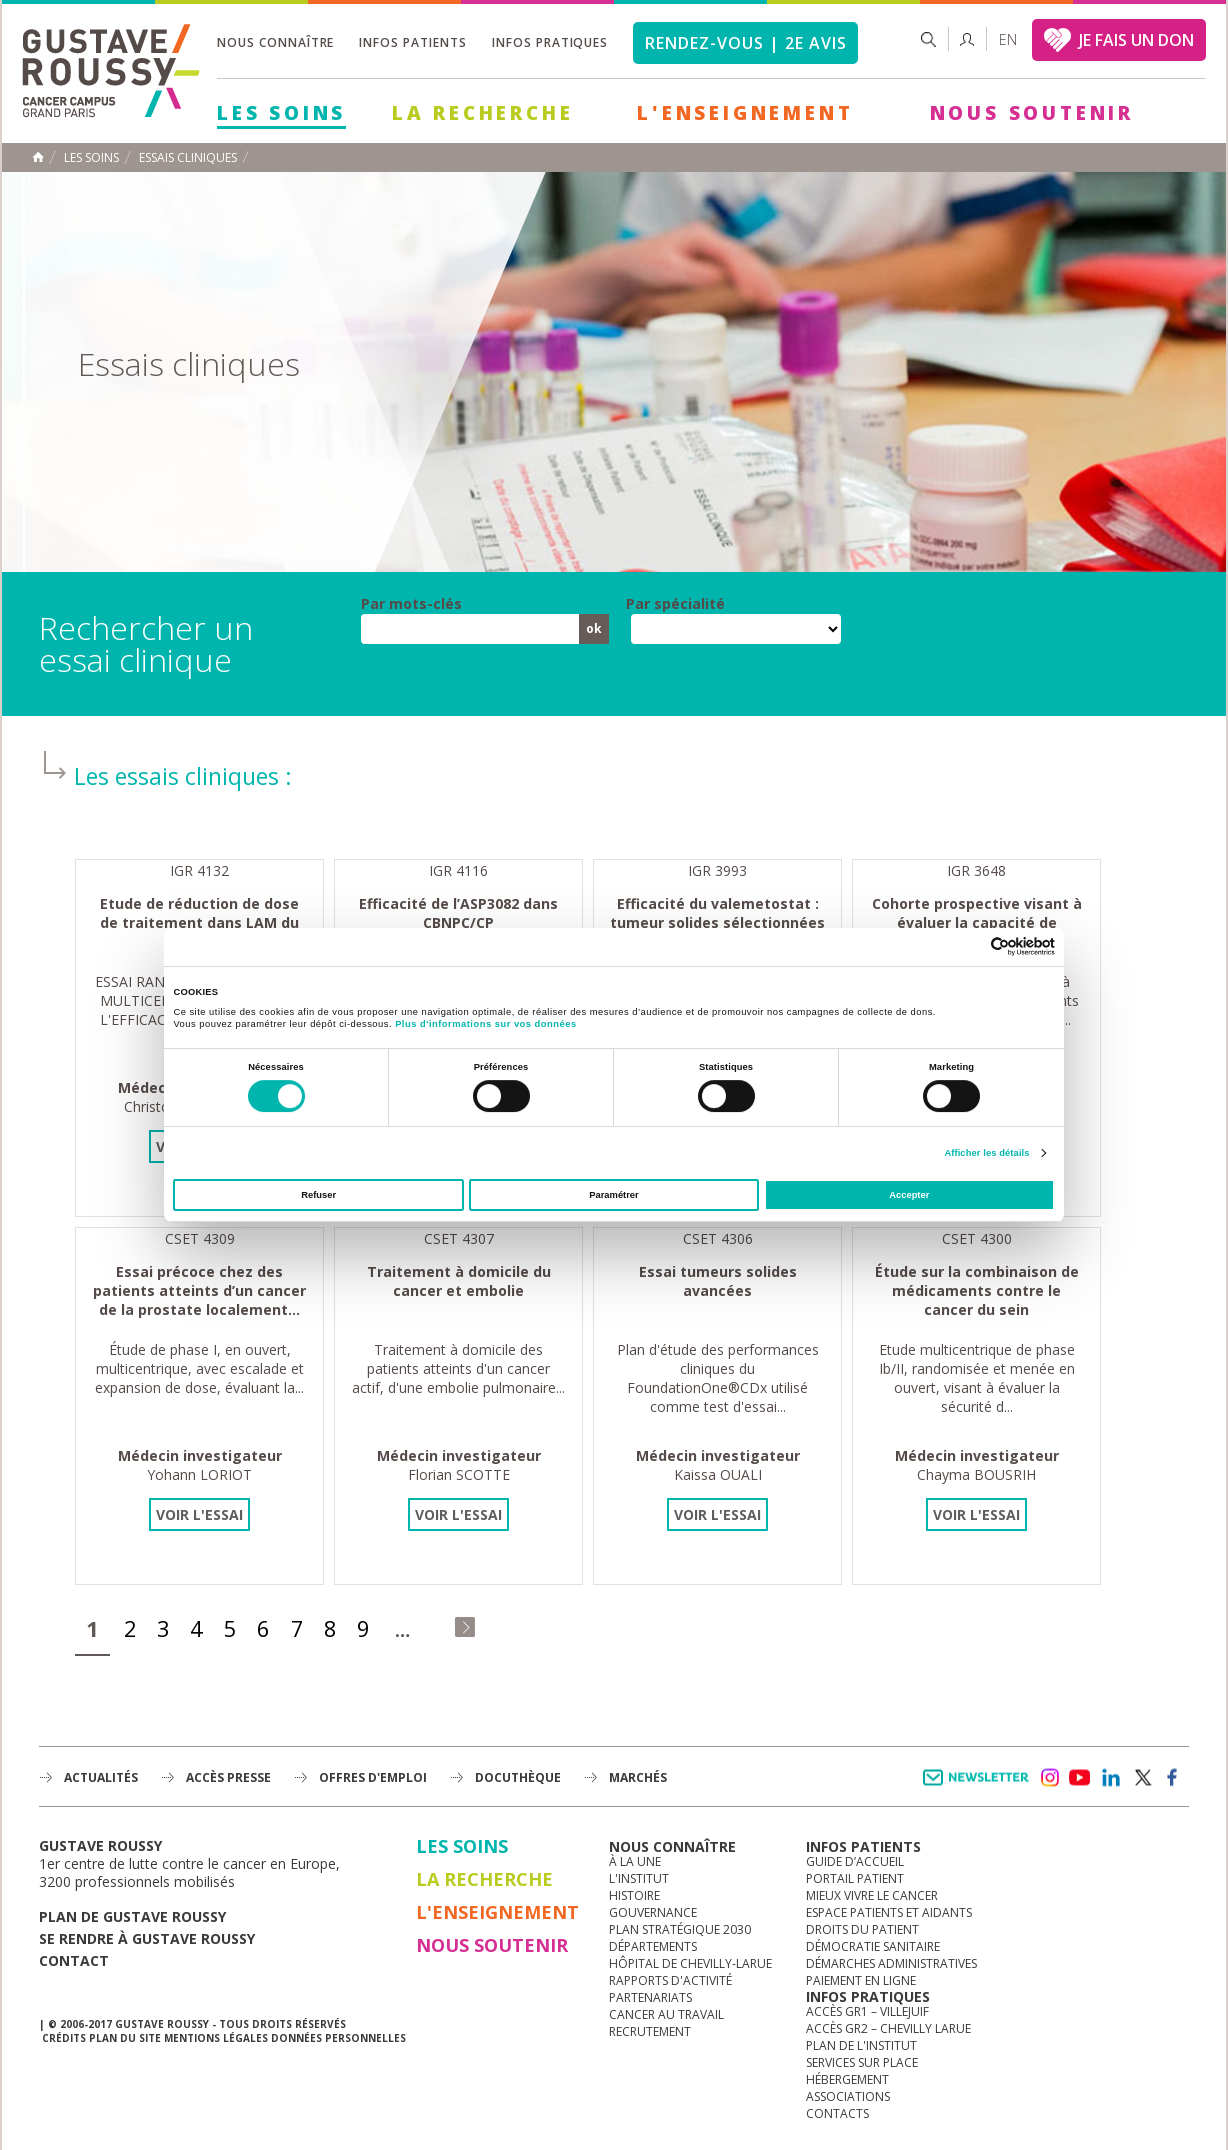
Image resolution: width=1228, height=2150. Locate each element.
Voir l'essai (199, 1514)
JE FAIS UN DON (1136, 40)
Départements (653, 1946)
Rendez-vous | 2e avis (745, 43)
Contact (74, 1960)
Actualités (101, 1777)
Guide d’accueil (855, 1861)
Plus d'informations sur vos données (485, 1024)
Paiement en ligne (861, 1980)
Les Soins (281, 113)
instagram (1049, 1778)
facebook (1173, 1778)
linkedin (1111, 1778)
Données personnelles (338, 2038)
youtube (1080, 1778)
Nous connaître (275, 42)
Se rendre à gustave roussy (147, 1938)
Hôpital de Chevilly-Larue (690, 1963)
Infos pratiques (550, 42)
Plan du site (125, 2038)
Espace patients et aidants (889, 1912)
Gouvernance (653, 1912)
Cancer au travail (666, 2014)
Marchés (638, 1777)
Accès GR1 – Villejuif (867, 2011)
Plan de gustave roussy (132, 1916)
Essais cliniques (188, 158)
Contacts (837, 2113)
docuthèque (518, 1777)
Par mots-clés (411, 604)
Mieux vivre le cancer (872, 1895)
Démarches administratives (891, 1963)
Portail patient (855, 1878)
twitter (1142, 1778)
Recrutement (650, 2031)
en (1008, 39)
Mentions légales (216, 2038)
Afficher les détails (986, 1153)
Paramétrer (613, 1195)
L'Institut (639, 1878)
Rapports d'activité (670, 1980)
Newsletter (979, 1787)
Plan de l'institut (861, 2045)
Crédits (64, 2038)
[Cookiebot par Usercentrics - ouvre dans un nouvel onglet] (967, 946)
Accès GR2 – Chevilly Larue (888, 2028)
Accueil (38, 157)
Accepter (909, 1195)
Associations (848, 2096)
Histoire (634, 1895)
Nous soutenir (1032, 113)
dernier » (465, 1627)
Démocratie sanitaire (873, 1946)
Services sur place (862, 2062)
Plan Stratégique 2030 (680, 1929)
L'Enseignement (745, 113)
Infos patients (412, 42)
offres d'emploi (373, 1777)
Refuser (318, 1195)
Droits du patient (862, 1929)
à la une (635, 1861)
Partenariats (650, 1997)
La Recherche (483, 113)
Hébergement (847, 2079)
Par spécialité (675, 604)
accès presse (228, 1777)
